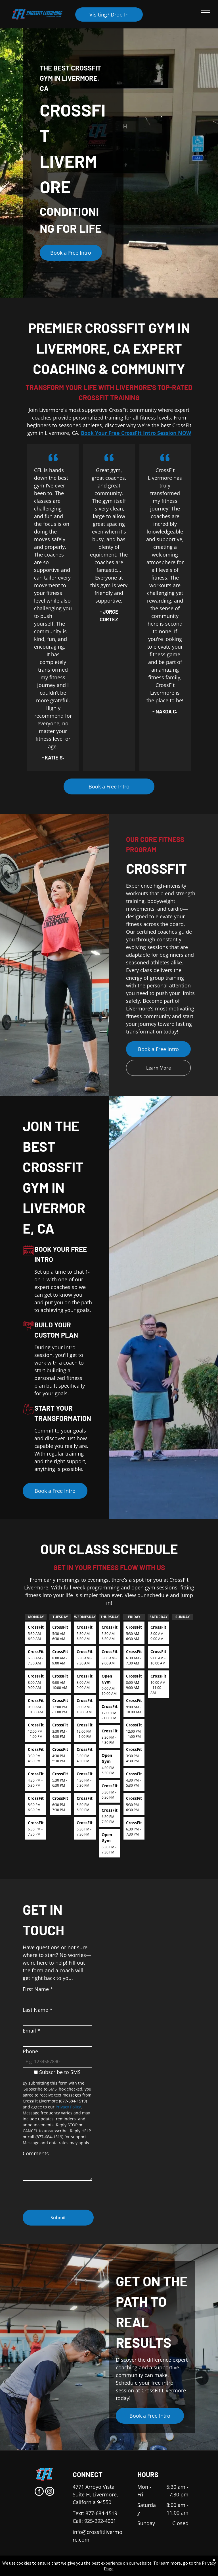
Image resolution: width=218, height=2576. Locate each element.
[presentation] (66, 2193)
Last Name (38, 2009)
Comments (36, 2153)
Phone (30, 2051)
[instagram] (49, 2492)
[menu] (205, 10)
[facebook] (39, 2492)
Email (31, 2030)
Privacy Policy (68, 2107)
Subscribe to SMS (60, 2072)
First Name (38, 1989)
